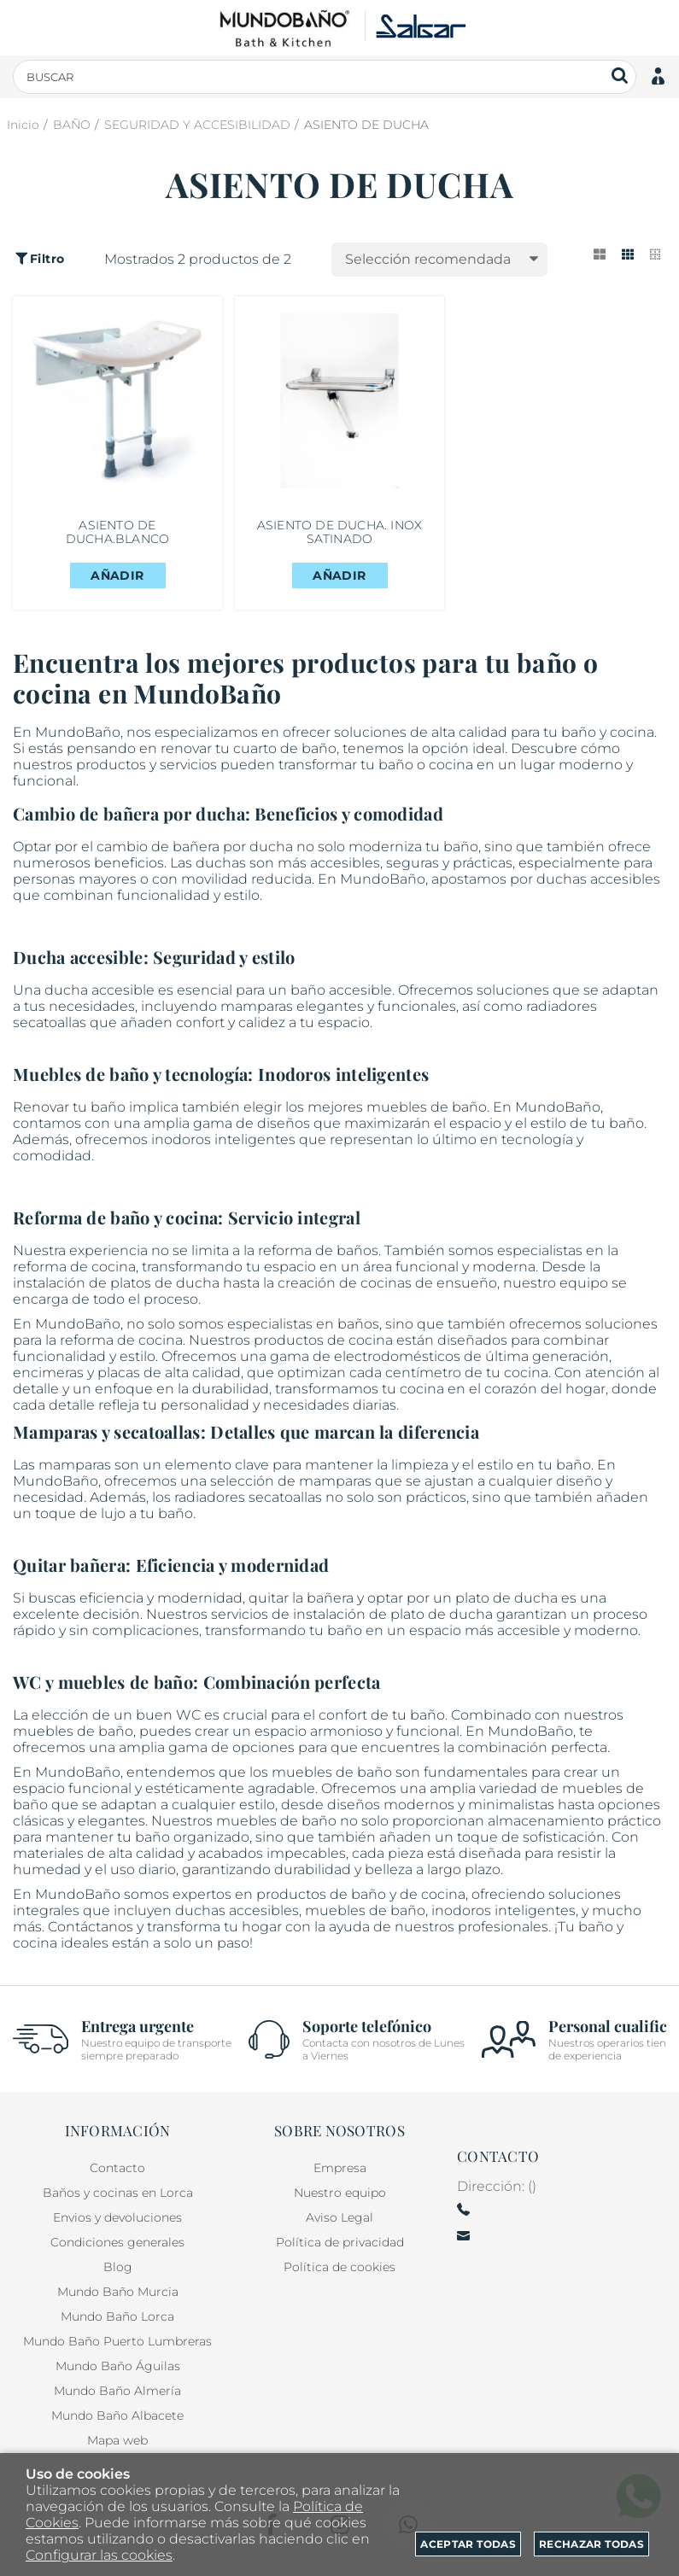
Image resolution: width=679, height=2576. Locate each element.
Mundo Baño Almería (117, 2390)
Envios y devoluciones (117, 2217)
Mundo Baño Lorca (117, 2316)
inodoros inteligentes (223, 1139)
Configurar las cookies (99, 2555)
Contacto (117, 2168)
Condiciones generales (117, 2242)
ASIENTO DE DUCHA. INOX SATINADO (340, 532)
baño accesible (341, 990)
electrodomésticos (397, 1356)
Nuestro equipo (340, 2192)
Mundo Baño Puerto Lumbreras (117, 2341)
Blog (117, 2267)
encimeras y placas (76, 1372)
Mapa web (117, 2440)
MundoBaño (77, 1894)
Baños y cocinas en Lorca (118, 2192)
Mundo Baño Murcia (118, 2291)
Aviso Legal (339, 2217)
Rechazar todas (591, 2544)
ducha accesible (99, 990)
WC (188, 1715)
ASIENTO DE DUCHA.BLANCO (118, 532)
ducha (271, 846)
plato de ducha (506, 1598)
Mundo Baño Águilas (118, 2366)
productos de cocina (323, 1340)
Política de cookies (339, 2267)
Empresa (339, 2168)
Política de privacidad (340, 2242)
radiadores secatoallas (248, 1497)
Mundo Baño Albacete (117, 2415)
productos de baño (321, 1894)
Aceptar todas (468, 2544)
